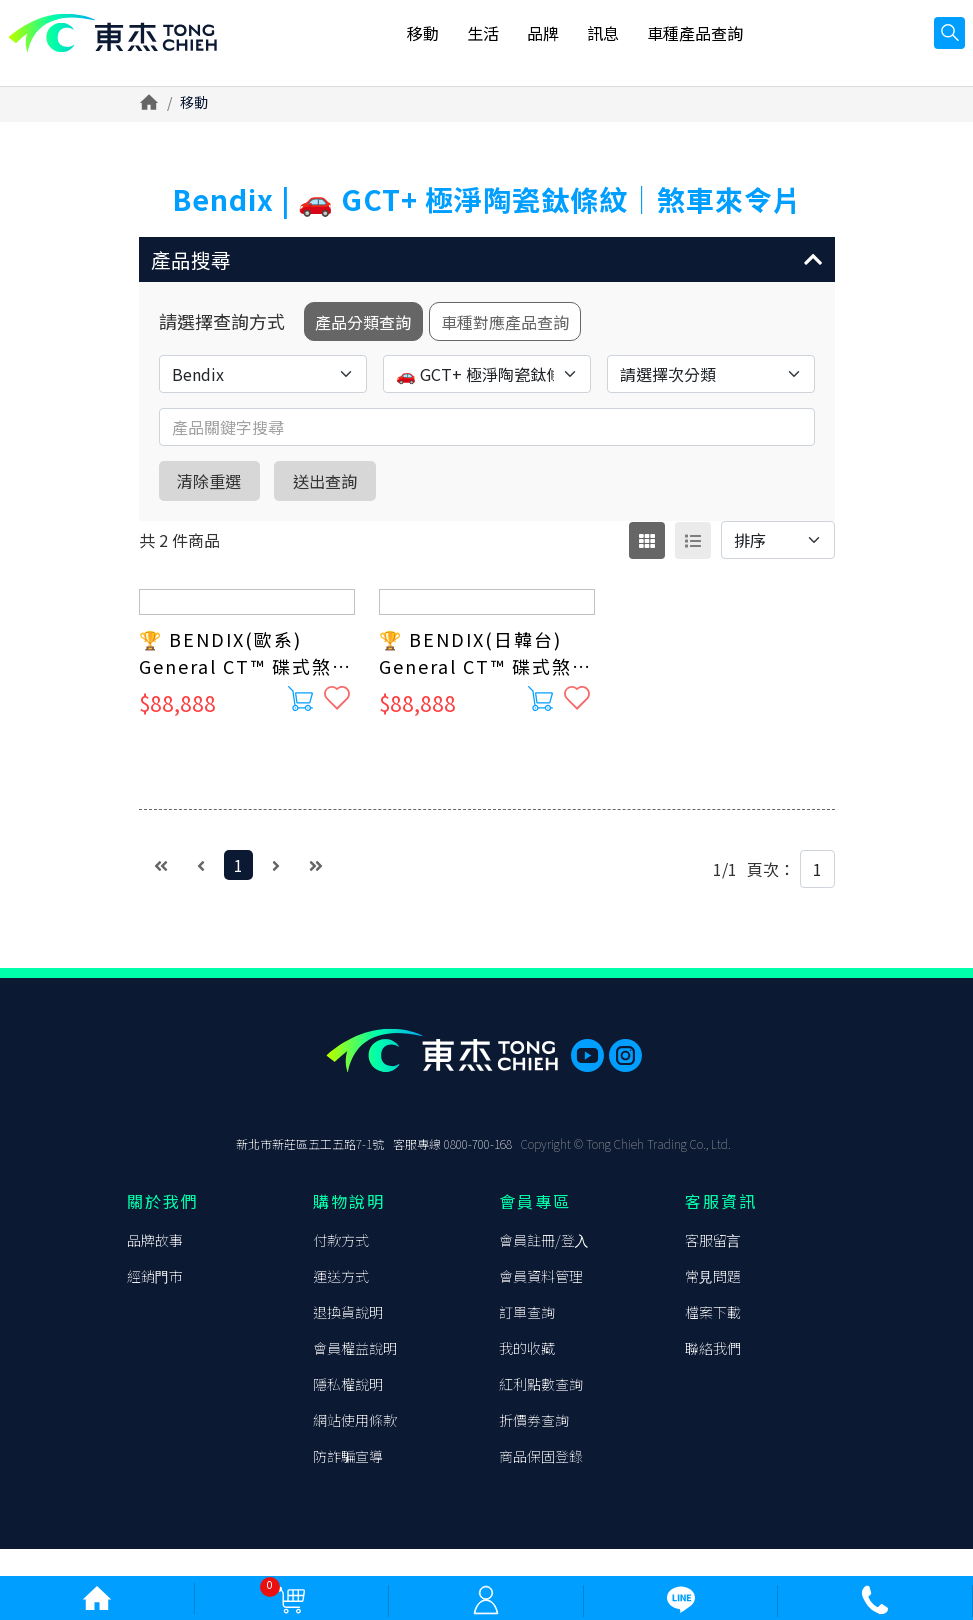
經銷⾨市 (155, 1303)
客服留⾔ (713, 1267)
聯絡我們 (713, 1375)
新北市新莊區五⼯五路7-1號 (310, 1170)
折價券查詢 (534, 1447)
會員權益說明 (355, 1375)
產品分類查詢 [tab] (369, 331)
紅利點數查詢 (541, 1411)
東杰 (124, 42)
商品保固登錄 (541, 1483)
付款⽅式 (341, 1267)
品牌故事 (155, 1267)
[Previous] (201, 877)
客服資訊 (721, 1228)
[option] (487, 152)
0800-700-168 (478, 1170)
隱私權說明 (348, 1411)
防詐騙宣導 (348, 1483)
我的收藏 (527, 1375)
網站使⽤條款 (355, 1447)
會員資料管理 (541, 1303)
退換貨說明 (348, 1339)
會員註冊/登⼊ (544, 1267)
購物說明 (349, 1228)
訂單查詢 (527, 1339)
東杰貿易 (155, 1115)
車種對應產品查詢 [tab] (525, 331)
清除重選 (221, 492)
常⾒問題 (713, 1303)
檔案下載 (713, 1339)
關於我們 (163, 1228)
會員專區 (535, 1228)
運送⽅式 (341, 1303)
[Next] (276, 877)
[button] (487, 263)
